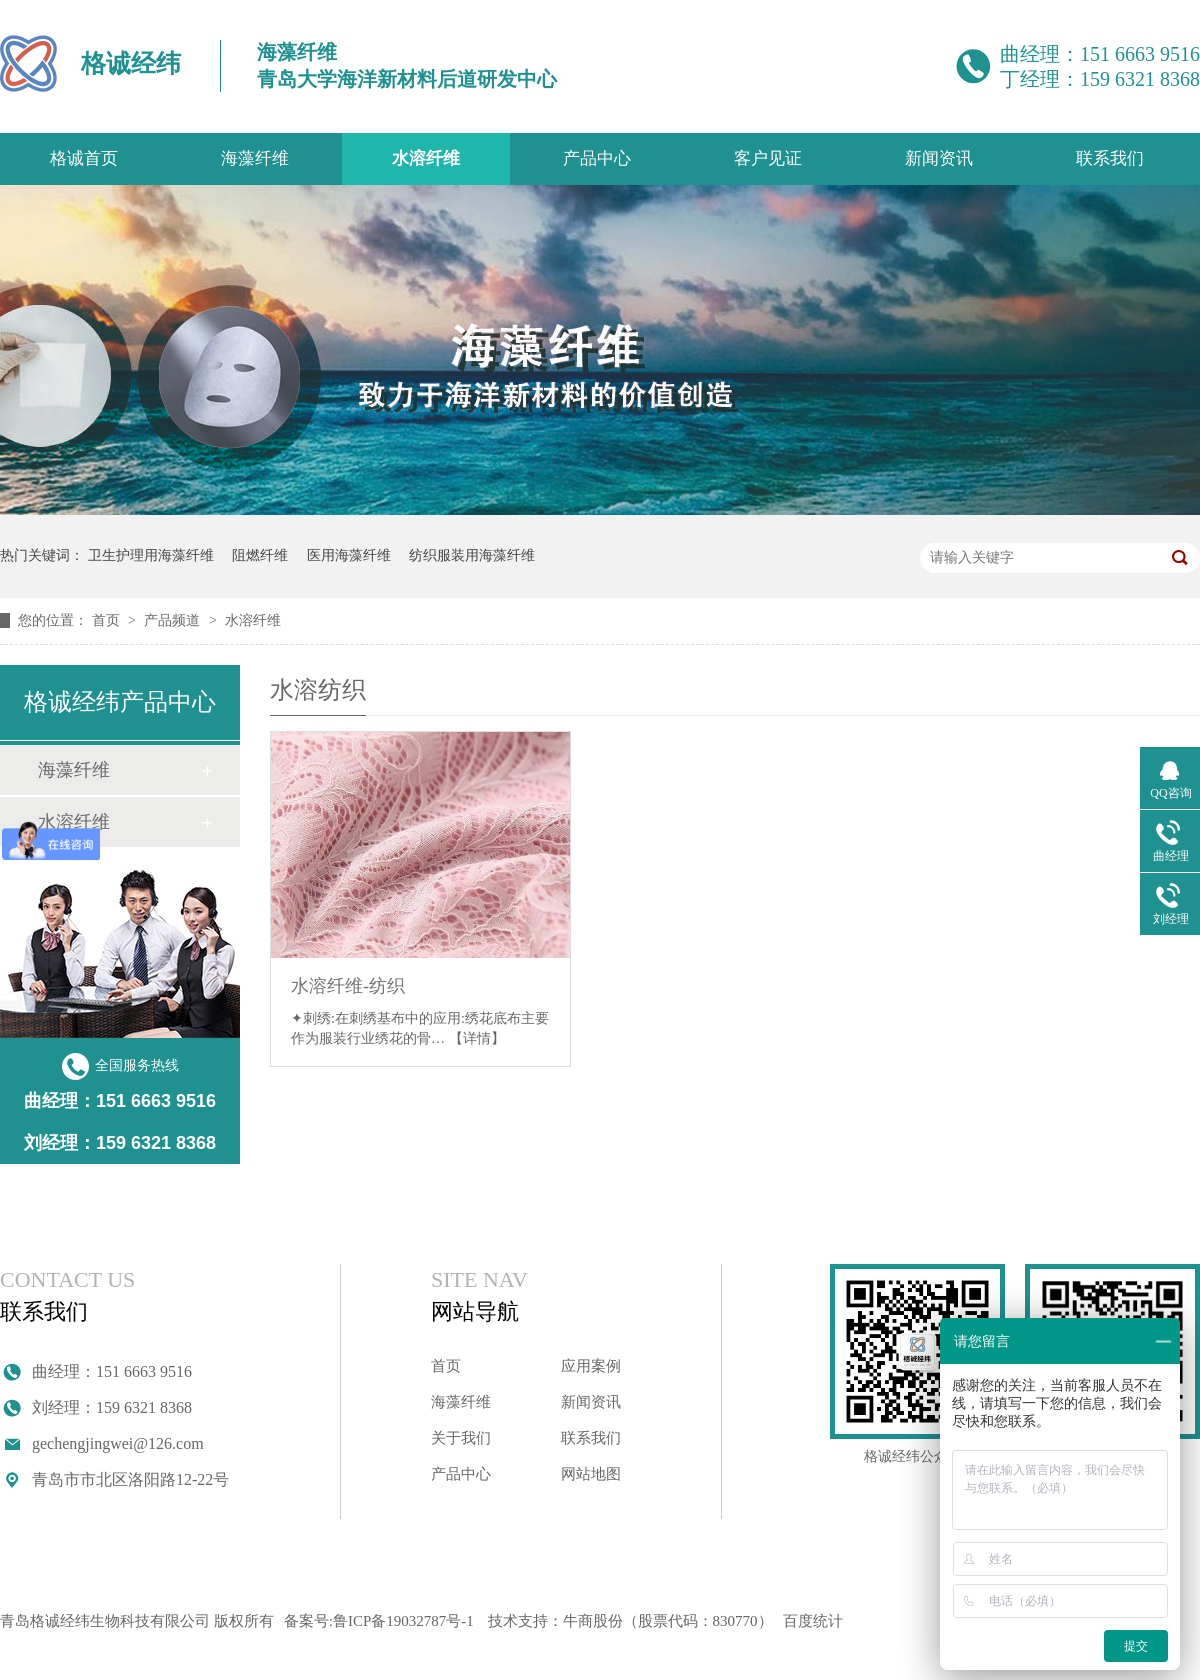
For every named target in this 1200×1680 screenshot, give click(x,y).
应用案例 (591, 1366)
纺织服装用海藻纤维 (472, 555)
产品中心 (597, 158)
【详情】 (477, 1038)
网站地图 (591, 1474)
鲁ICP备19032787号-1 (403, 1621)
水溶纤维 (426, 158)
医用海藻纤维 (349, 555)
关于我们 (461, 1438)
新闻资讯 (939, 158)
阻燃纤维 (260, 555)
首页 (108, 620)
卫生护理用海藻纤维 (151, 555)
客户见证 (768, 158)
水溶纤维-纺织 (348, 986)
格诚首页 (84, 158)
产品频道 (174, 620)
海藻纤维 (255, 158)
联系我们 (1110, 158)
